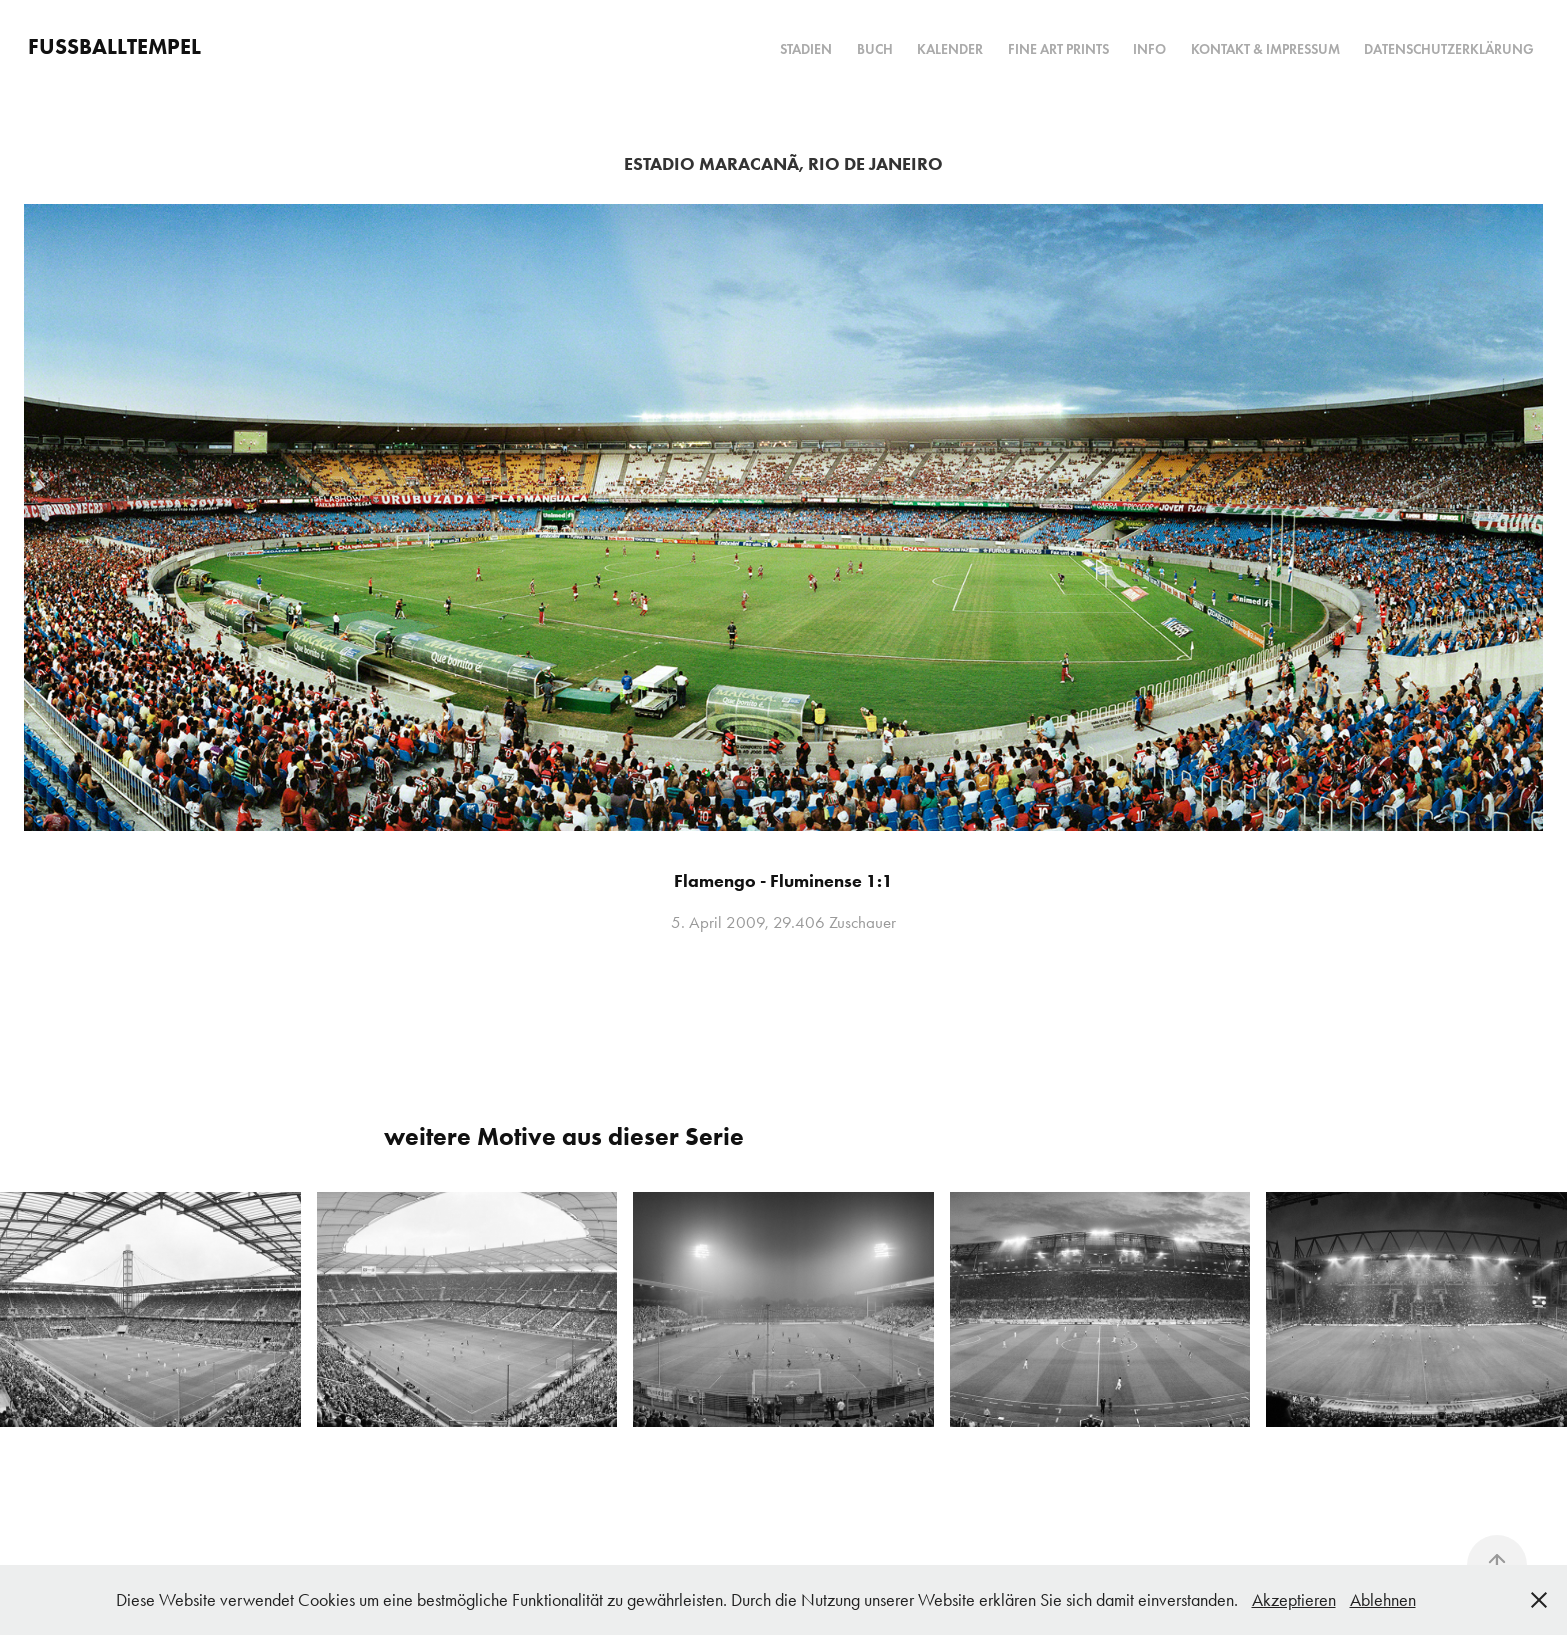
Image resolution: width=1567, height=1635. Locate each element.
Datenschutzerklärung (1449, 49)
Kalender (950, 49)
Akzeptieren (1294, 1600)
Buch (875, 49)
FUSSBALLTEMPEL (114, 46)
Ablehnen (1383, 1600)
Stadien (806, 49)
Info (1149, 49)
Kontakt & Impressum (1265, 49)
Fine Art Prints (1058, 49)
